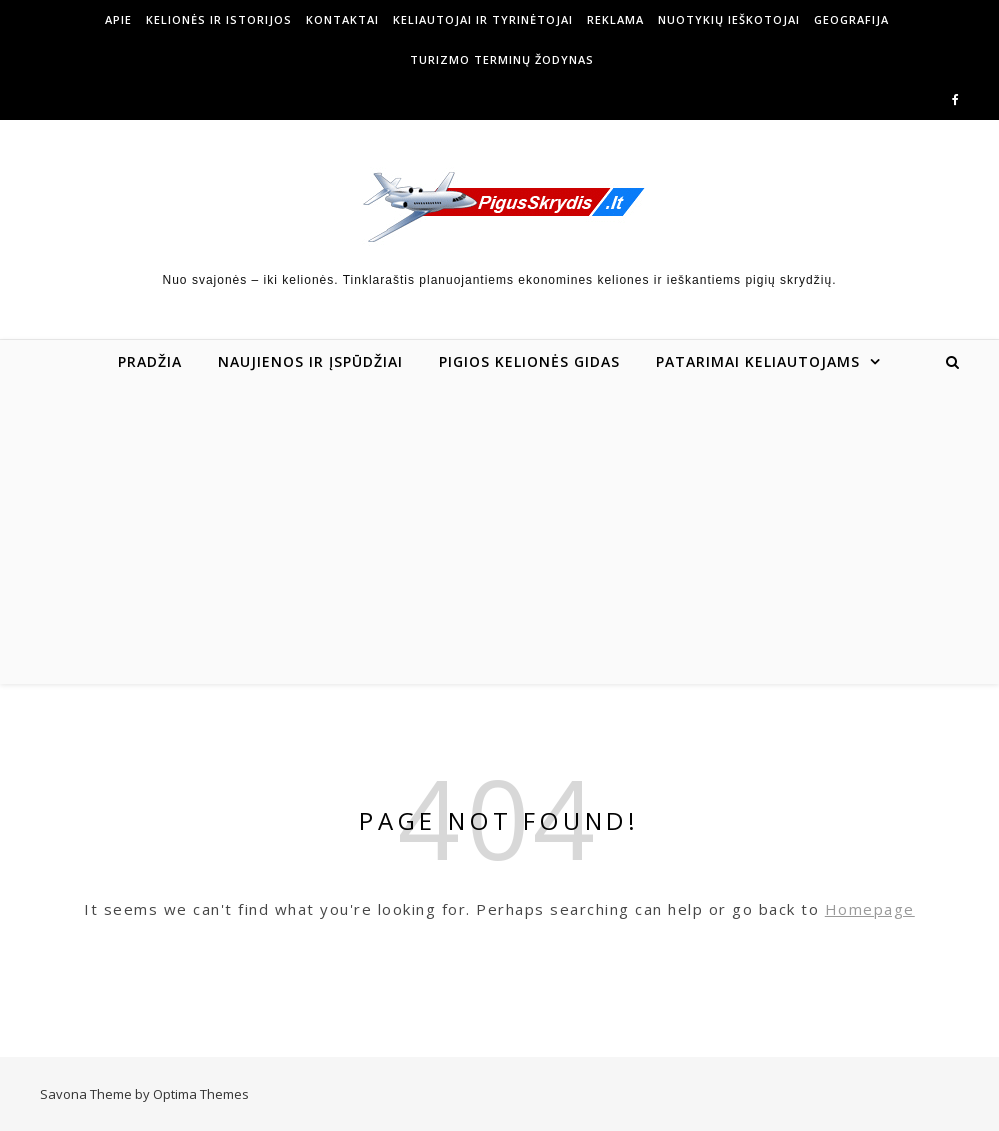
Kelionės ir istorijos (219, 19)
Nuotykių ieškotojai (729, 19)
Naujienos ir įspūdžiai (310, 361)
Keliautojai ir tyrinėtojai (483, 19)
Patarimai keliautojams (758, 361)
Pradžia (150, 361)
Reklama (615, 19)
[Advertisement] (499, 534)
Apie (118, 19)
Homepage (870, 909)
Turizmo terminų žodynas (502, 59)
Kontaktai (342, 19)
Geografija (851, 19)
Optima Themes (201, 1094)
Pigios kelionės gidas (529, 361)
